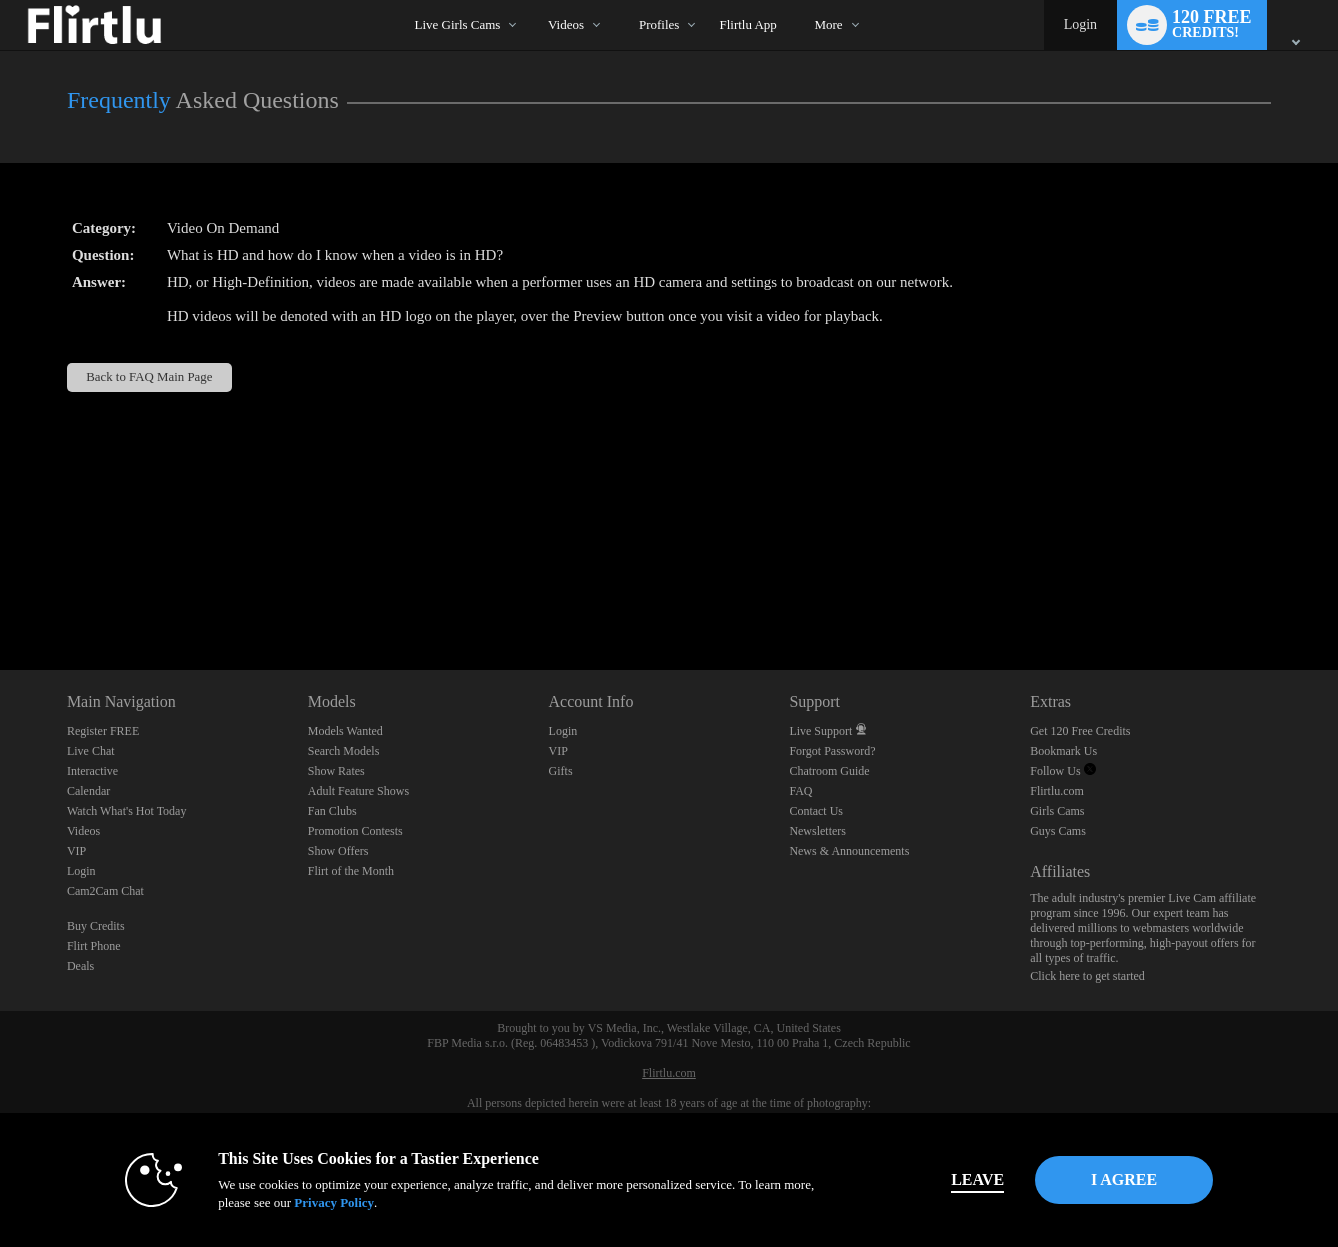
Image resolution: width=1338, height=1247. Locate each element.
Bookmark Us (1063, 751)
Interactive (92, 771)
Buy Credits (96, 926)
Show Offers (338, 851)
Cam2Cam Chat (105, 891)
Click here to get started (1087, 976)
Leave (948, 1179)
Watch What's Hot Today (127, 811)
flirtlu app (747, 24)
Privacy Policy (305, 1202)
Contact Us (816, 811)
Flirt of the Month (351, 871)
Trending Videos (530, 0)
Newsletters (817, 831)
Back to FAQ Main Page (149, 377)
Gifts (561, 771)
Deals (80, 966)
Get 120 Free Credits (1080, 731)
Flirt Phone (94, 946)
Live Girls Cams (457, 24)
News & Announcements (849, 851)
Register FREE (103, 731)
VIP (76, 851)
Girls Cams (1057, 811)
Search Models (344, 751)
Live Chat (91, 751)
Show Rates (336, 771)
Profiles (659, 24)
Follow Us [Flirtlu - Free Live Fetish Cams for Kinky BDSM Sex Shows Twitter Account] (1062, 771)
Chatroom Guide (829, 771)
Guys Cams (1058, 831)
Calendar (88, 791)
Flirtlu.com (1057, 791)
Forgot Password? (832, 751)
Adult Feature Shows (358, 791)
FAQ (800, 791)
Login (1080, 24)
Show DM (0, 595)
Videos (566, 24)
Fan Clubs (332, 811)
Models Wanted (345, 731)
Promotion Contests (355, 831)
